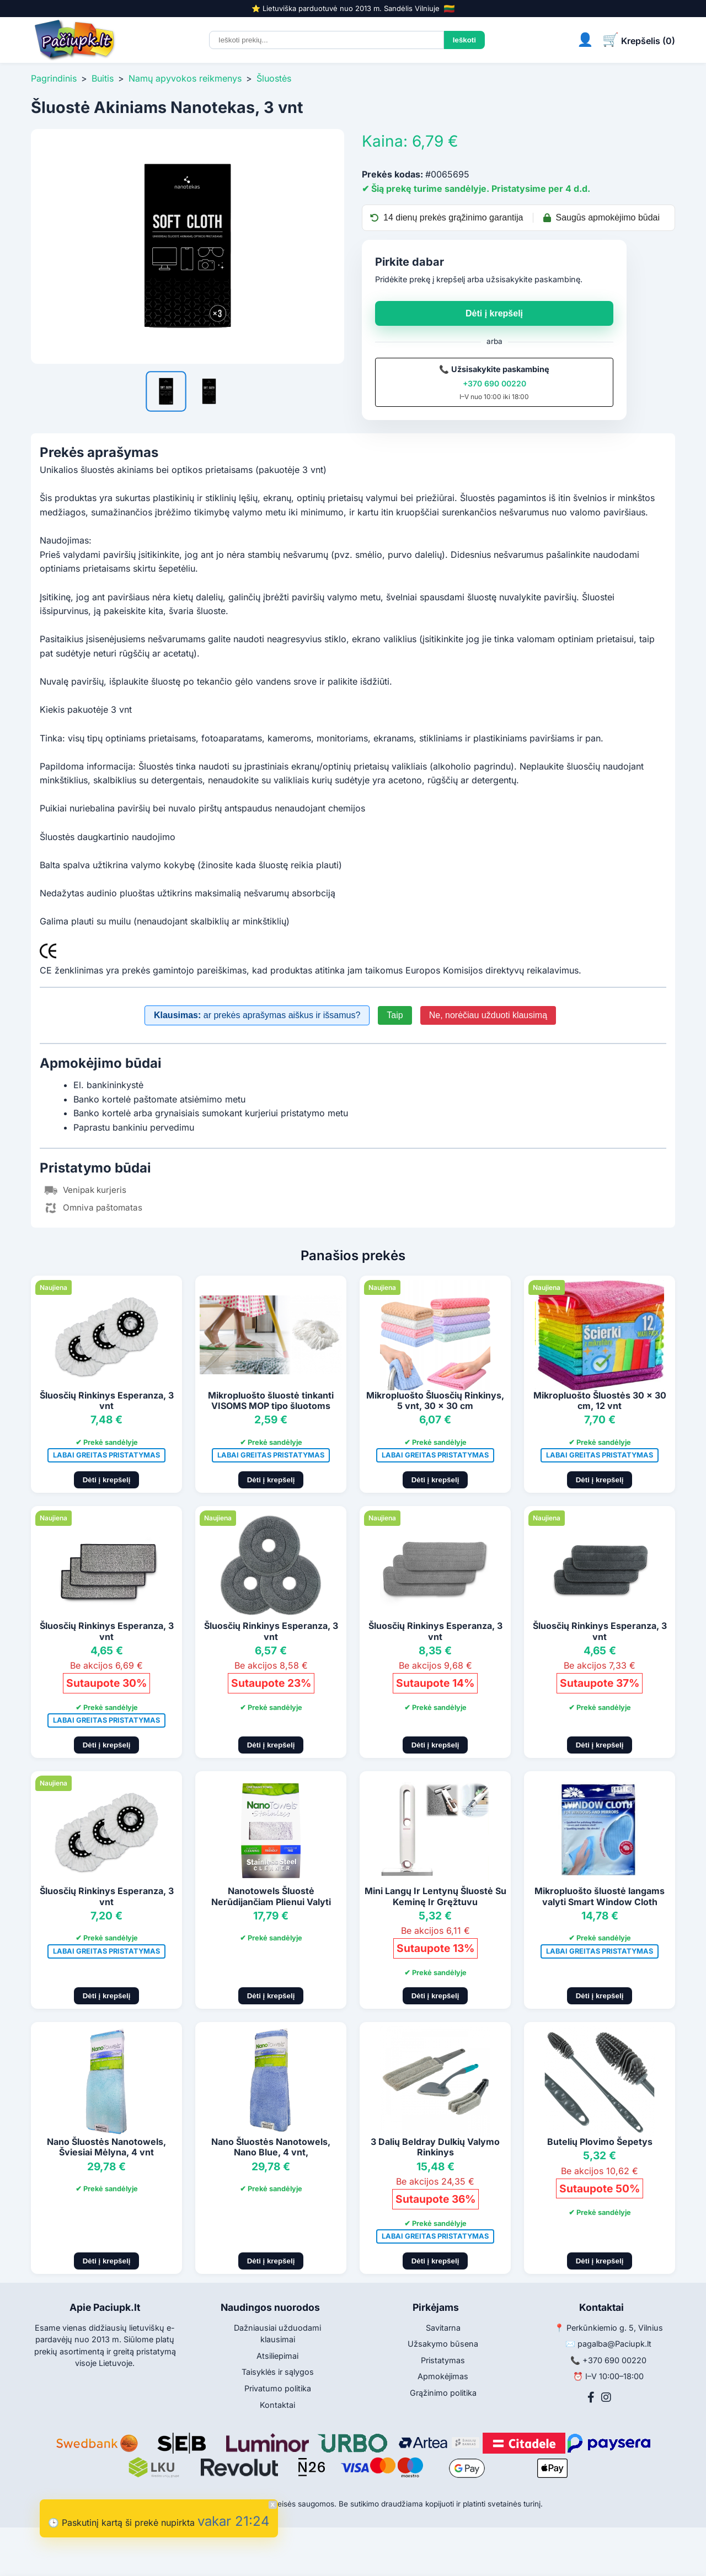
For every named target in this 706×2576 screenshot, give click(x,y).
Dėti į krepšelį (494, 313)
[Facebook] (591, 2397)
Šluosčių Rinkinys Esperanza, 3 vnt (107, 1400)
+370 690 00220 (494, 383)
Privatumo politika (277, 2388)
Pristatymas (443, 2360)
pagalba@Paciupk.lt (614, 2343)
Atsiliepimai (277, 2355)
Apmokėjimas (443, 2376)
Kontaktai (277, 2405)
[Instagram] (606, 2397)
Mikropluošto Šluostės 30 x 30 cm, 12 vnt (599, 1400)
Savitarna (443, 2327)
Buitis (103, 78)
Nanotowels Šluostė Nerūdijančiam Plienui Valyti (271, 1896)
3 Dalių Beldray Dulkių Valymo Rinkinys (435, 2147)
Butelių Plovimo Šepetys (599, 2141)
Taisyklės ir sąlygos (278, 2371)
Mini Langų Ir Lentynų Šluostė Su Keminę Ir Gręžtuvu (435, 1896)
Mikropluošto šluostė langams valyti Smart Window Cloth (599, 1896)
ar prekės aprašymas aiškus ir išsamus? (257, 1015)
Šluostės (273, 78)
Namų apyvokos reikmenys (185, 78)
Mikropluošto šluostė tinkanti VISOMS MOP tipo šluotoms (271, 1400)
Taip (395, 1015)
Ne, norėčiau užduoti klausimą (488, 1015)
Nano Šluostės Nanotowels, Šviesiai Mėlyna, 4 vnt (106, 2147)
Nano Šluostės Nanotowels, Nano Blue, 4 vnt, (270, 2147)
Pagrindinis (54, 78)
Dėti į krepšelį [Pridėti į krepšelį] (107, 1480)
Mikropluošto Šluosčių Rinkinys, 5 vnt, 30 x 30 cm (435, 1400)
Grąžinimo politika (443, 2392)
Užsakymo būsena (443, 2343)
